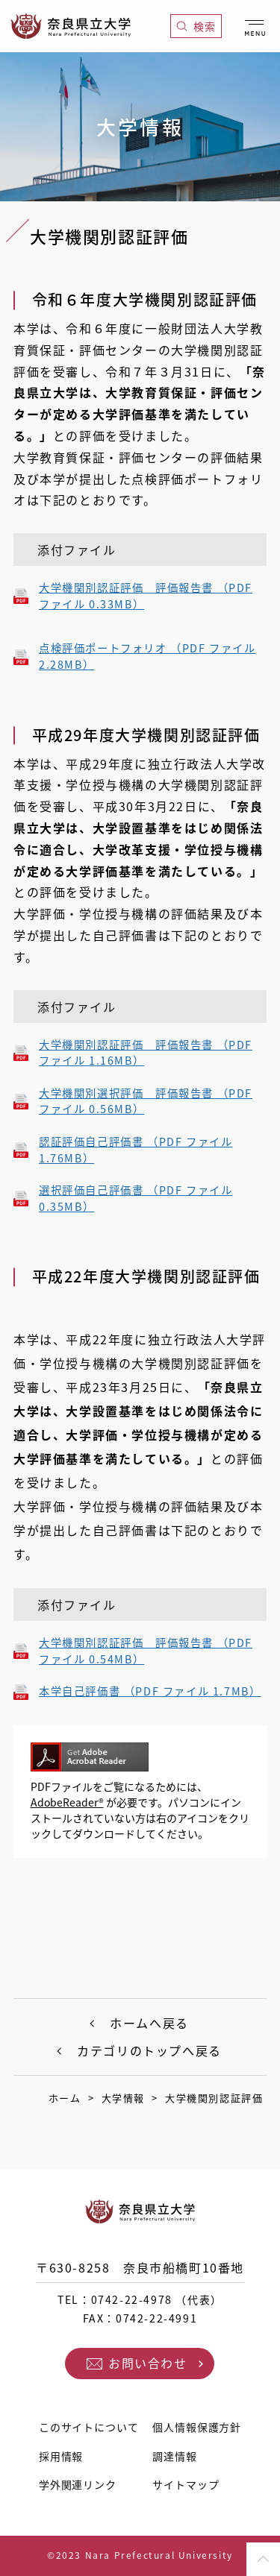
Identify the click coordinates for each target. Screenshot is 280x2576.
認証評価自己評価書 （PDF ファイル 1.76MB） (135, 1150)
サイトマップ (185, 2484)
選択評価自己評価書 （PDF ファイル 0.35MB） (135, 1198)
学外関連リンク (77, 2484)
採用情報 (61, 2456)
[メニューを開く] (255, 25)
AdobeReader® (67, 1802)
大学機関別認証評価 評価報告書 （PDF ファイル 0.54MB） (145, 1651)
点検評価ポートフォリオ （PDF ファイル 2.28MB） (147, 656)
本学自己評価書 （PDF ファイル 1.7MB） (150, 1691)
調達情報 (174, 2456)
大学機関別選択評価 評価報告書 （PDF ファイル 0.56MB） (145, 1102)
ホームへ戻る (149, 2023)
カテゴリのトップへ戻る (149, 2050)
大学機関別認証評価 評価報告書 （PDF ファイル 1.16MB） (145, 1053)
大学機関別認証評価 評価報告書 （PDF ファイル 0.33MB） (145, 596)
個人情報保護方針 (196, 2426)
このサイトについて (89, 2426)
